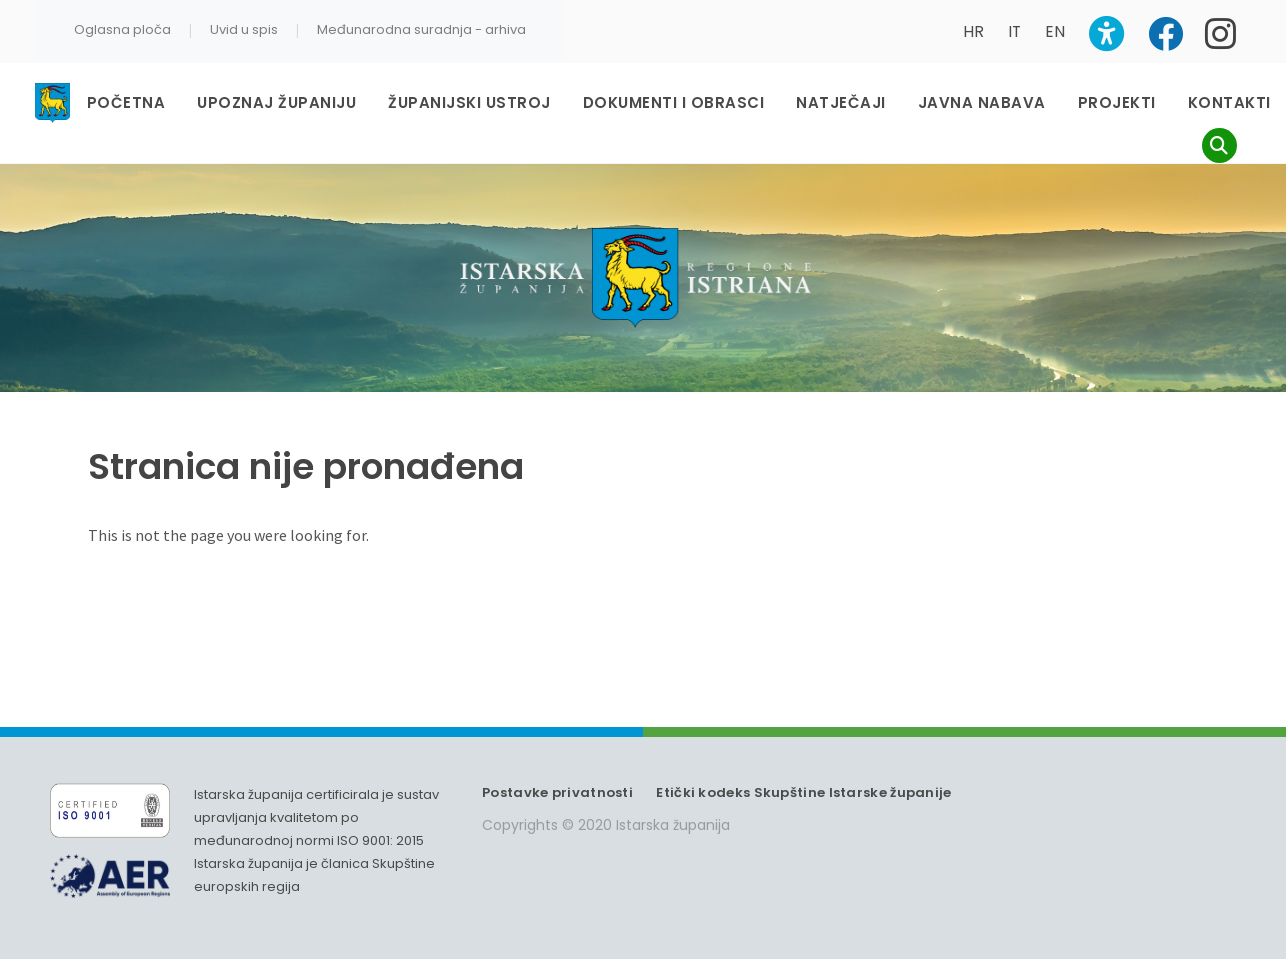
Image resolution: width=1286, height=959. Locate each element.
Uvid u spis (244, 29)
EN (1055, 31)
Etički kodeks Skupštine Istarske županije (803, 792)
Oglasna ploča (122, 29)
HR (973, 31)
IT (1014, 31)
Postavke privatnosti (557, 792)
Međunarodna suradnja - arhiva (421, 29)
